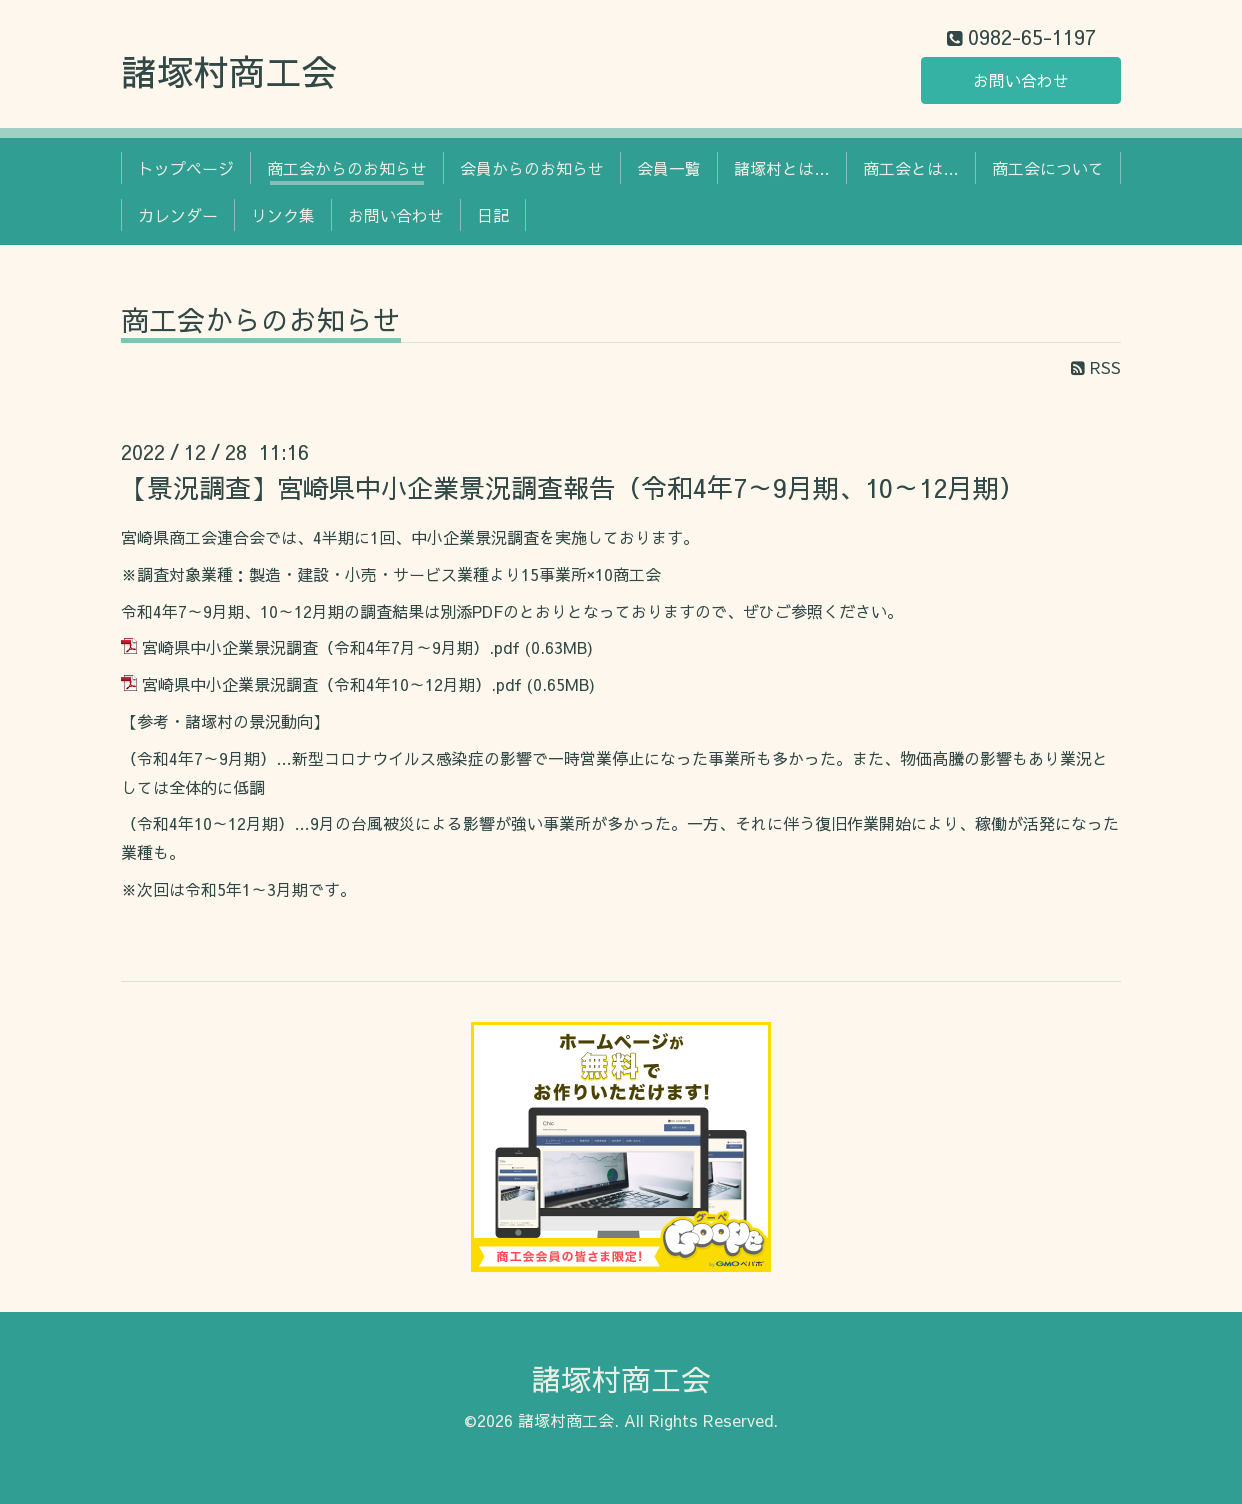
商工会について (1048, 168)
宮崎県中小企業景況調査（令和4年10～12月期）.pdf (332, 684)
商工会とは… (911, 168)
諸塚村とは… (782, 168)
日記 (493, 215)
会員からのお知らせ (532, 168)
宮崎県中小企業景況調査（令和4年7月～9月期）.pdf (331, 647)
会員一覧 (669, 168)
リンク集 (283, 215)
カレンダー (178, 215)
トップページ (186, 168)
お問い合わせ (1021, 80)
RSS (1096, 367)
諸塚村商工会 (229, 71)
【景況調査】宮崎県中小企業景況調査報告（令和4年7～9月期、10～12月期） (573, 487)
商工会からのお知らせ (347, 168)
